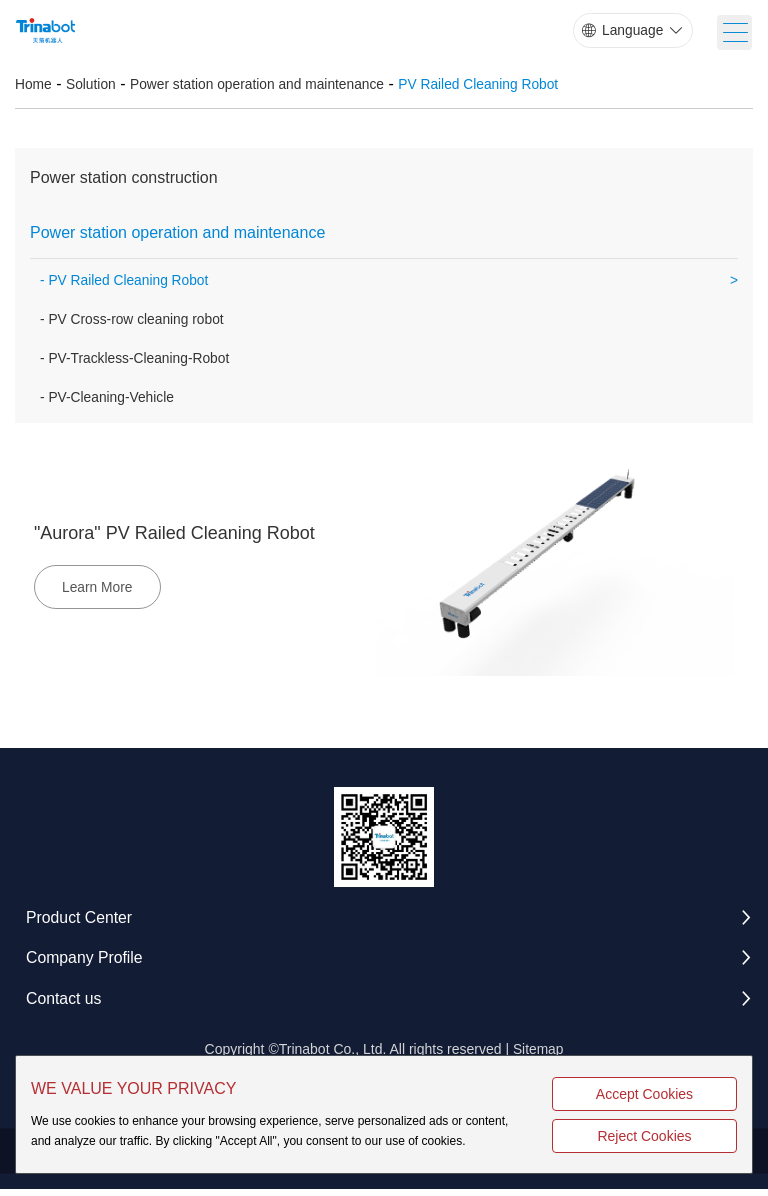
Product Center (80, 922)
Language (632, 31)
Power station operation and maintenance (260, 86)
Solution (92, 86)
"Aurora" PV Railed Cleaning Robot (175, 539)
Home (33, 86)
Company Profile (85, 963)
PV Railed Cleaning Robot (485, 86)
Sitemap (537, 1055)
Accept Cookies (676, 1094)
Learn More (100, 592)
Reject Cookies (677, 1136)
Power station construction (124, 180)
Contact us (64, 1004)
